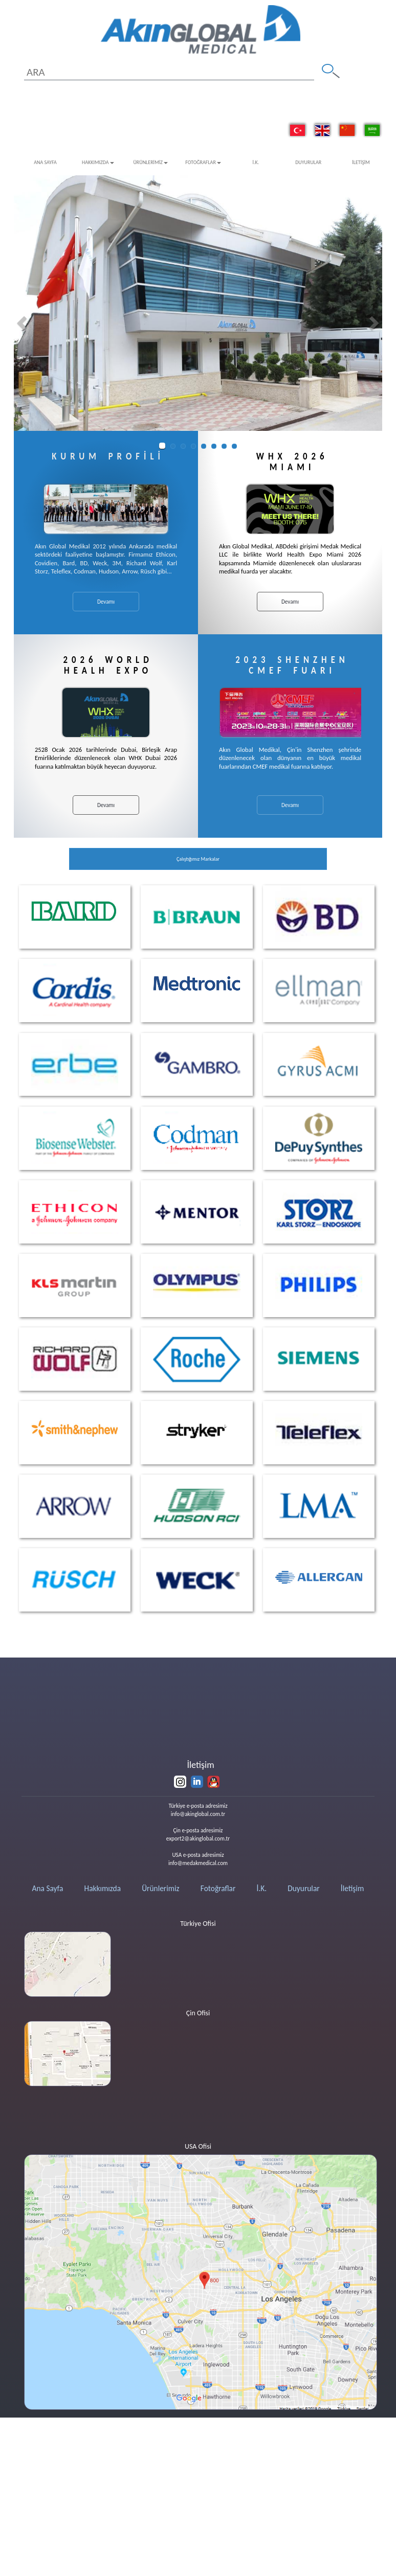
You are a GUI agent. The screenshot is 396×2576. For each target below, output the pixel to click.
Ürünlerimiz (150, 162)
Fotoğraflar (203, 162)
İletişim (361, 162)
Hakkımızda (98, 162)
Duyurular (308, 162)
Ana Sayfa (45, 162)
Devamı (106, 601)
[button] (23, 322)
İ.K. (255, 162)
